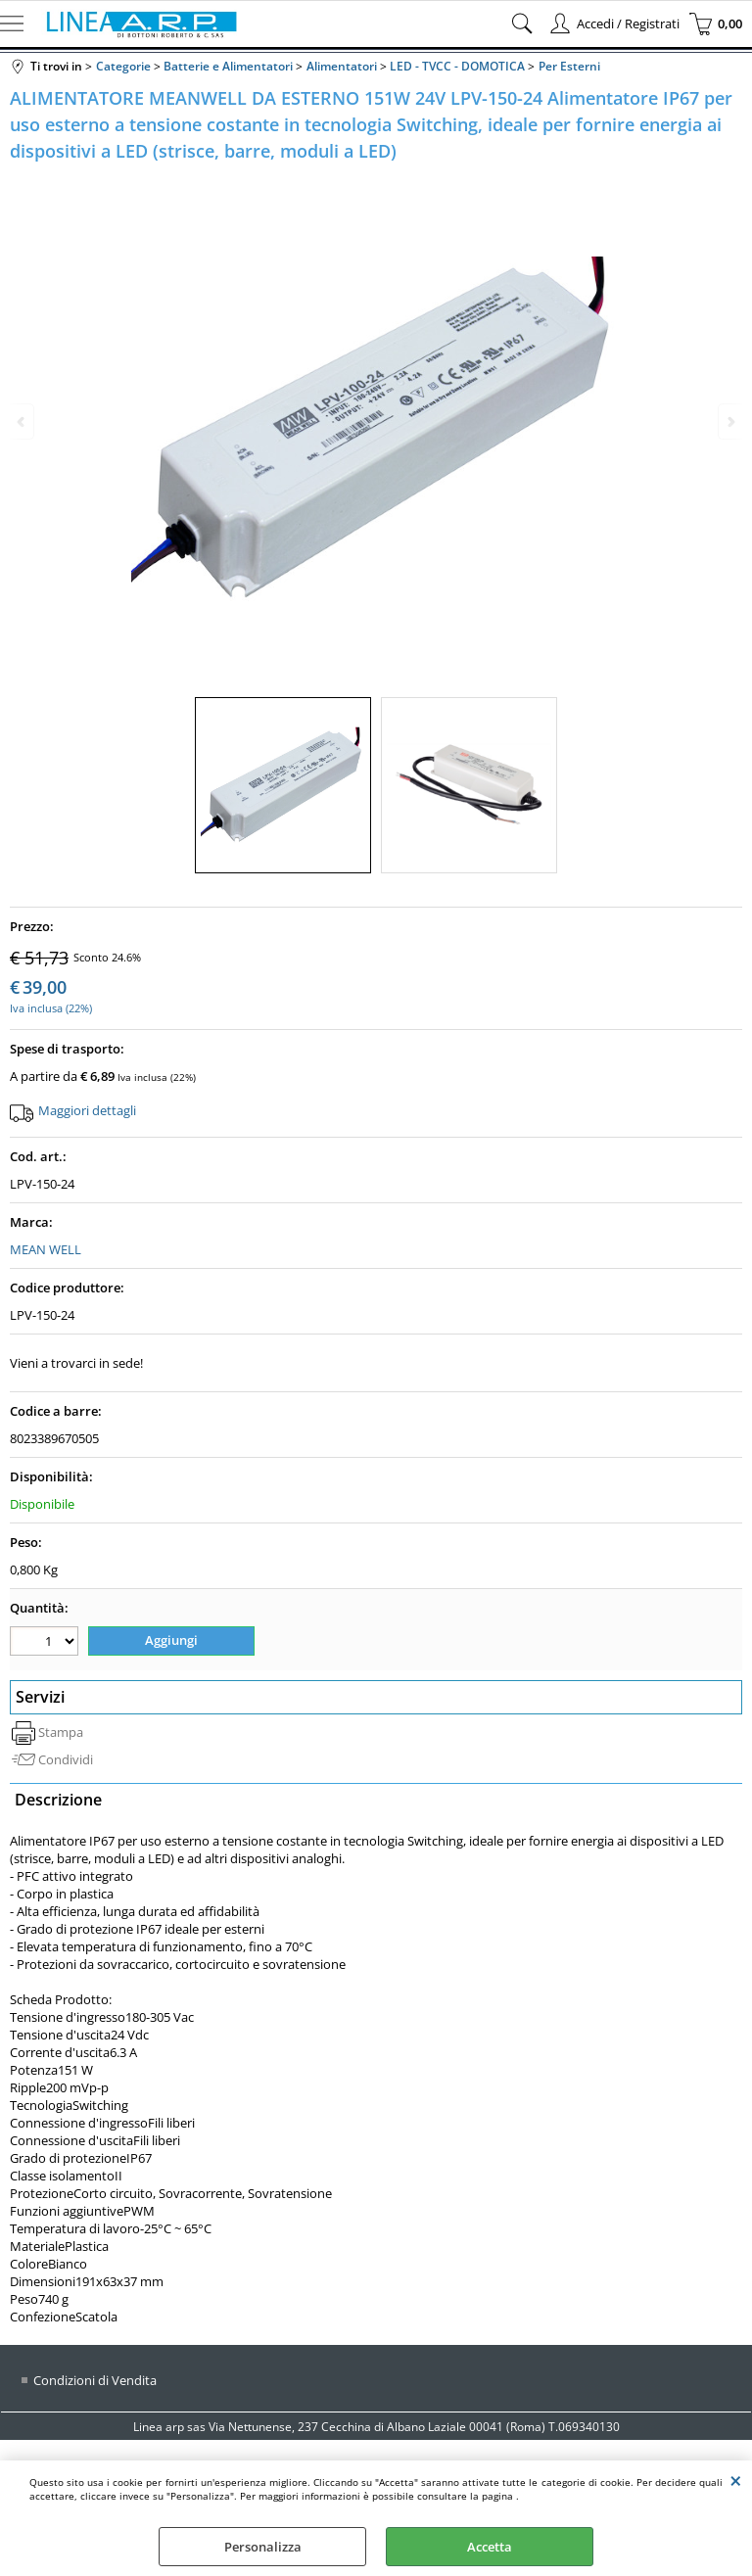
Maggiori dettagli (87, 1110)
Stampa (60, 1732)
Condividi (65, 1759)
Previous (22, 421)
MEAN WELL (45, 1249)
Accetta (489, 2546)
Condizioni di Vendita (95, 2380)
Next (729, 421)
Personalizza (263, 2546)
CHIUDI (735, 2480)
